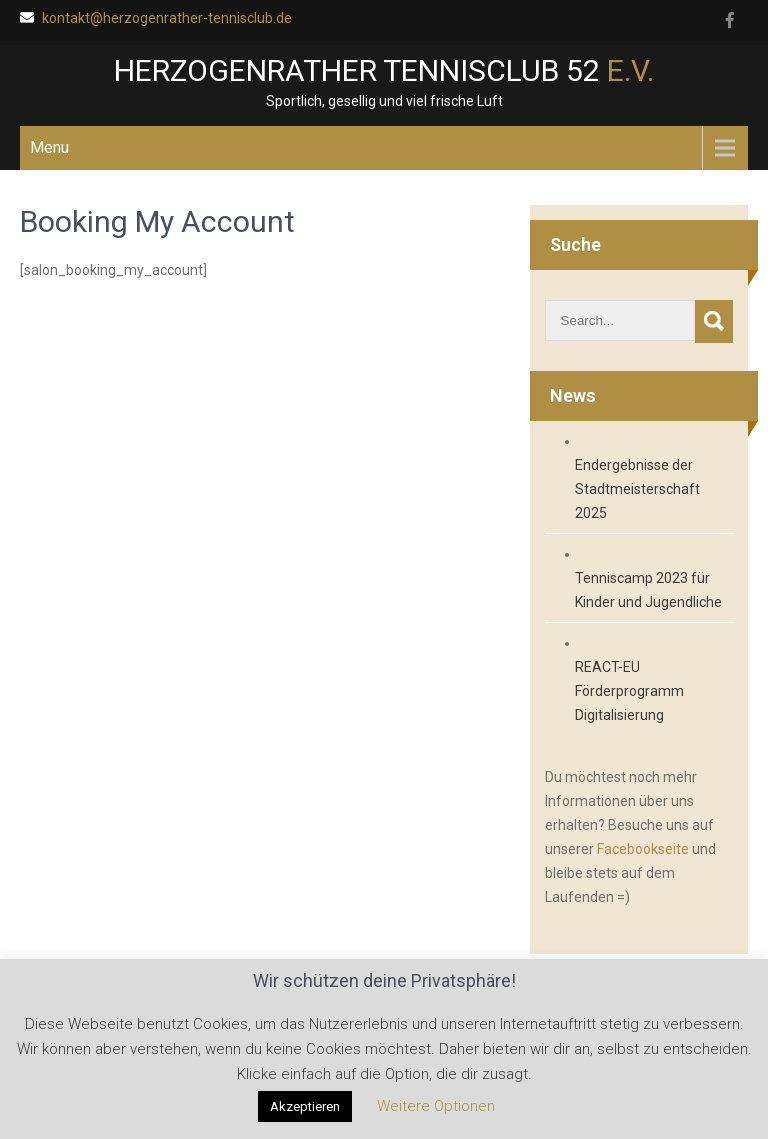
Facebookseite (643, 849)
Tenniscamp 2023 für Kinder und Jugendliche (648, 590)
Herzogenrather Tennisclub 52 (384, 70)
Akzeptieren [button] (305, 1106)
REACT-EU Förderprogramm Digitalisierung (629, 691)
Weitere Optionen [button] (436, 1106)
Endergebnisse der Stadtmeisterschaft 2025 (637, 489)
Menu (49, 147)
